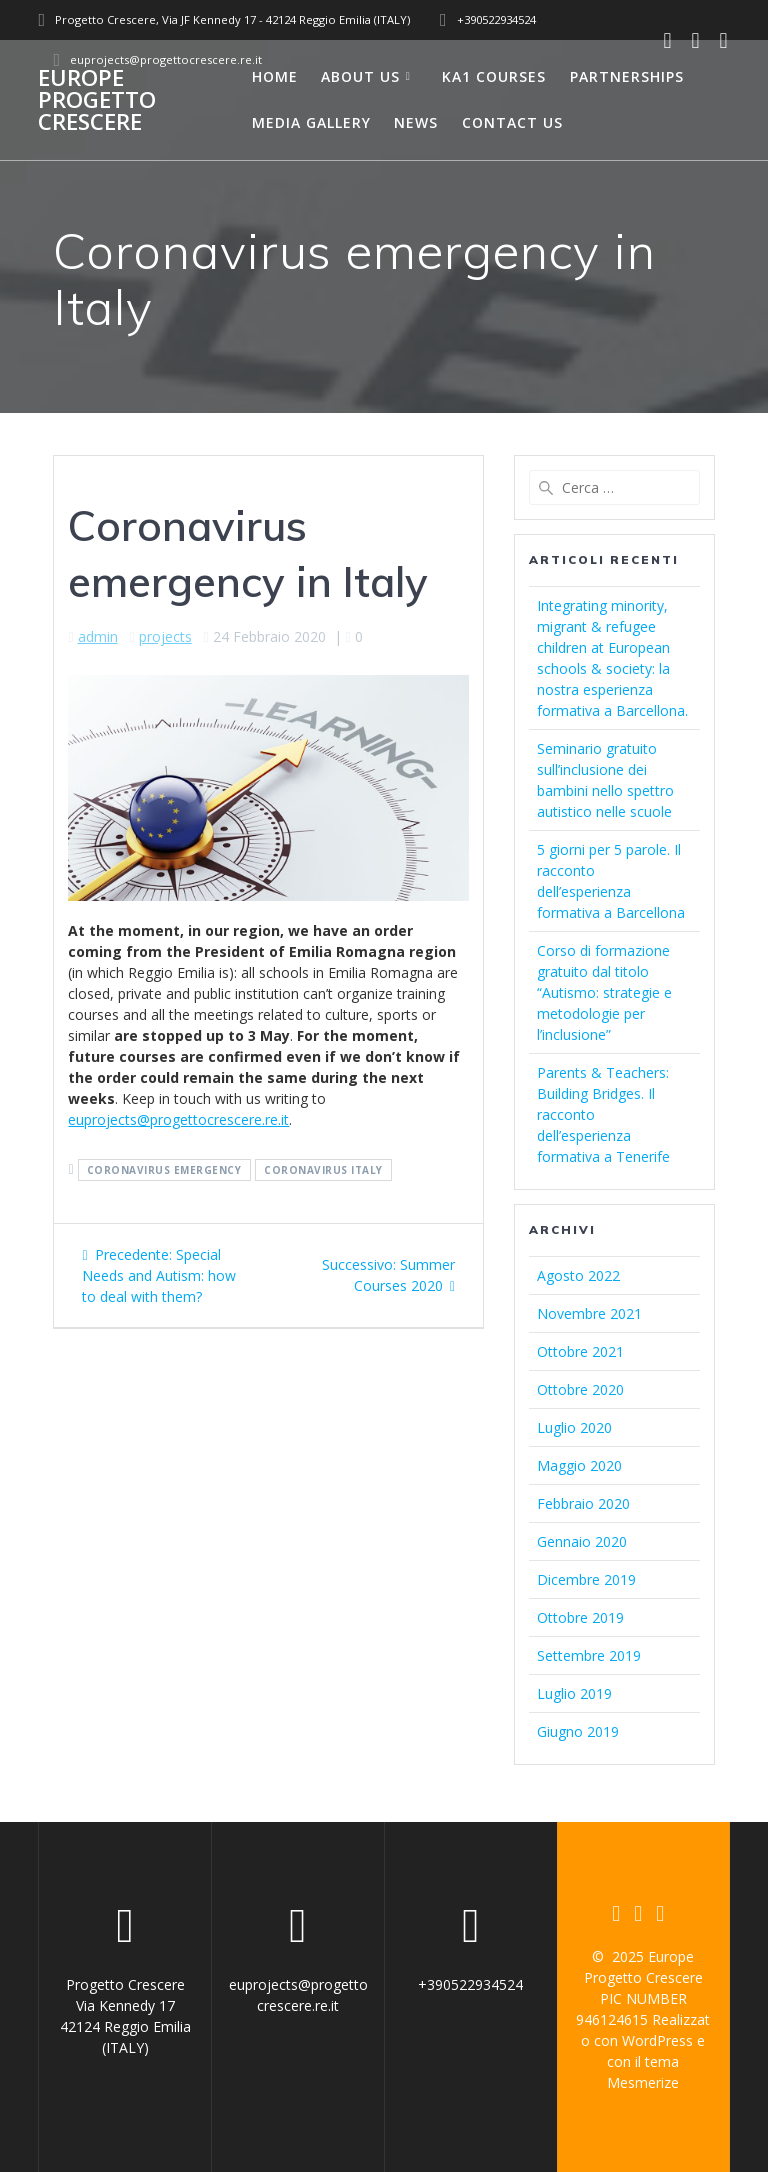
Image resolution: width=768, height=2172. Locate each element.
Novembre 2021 (589, 1313)
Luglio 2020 (574, 1427)
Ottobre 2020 (580, 1389)
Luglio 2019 (574, 1693)
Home (275, 76)
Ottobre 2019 (580, 1617)
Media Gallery (311, 122)
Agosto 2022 (578, 1275)
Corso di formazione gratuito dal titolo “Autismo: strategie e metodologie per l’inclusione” (604, 992)
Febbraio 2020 (583, 1503)
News (416, 122)
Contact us (512, 122)
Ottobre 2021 (580, 1351)
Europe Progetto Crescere (97, 100)
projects (165, 636)
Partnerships (627, 76)
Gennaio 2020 (582, 1541)
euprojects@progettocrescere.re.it (178, 1119)
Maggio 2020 (579, 1465)
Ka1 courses (494, 76)
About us (360, 76)
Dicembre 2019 (586, 1579)
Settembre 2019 (589, 1655)
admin (98, 636)
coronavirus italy (323, 1170)
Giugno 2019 (578, 1731)
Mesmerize (643, 2082)
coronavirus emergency (164, 1170)
